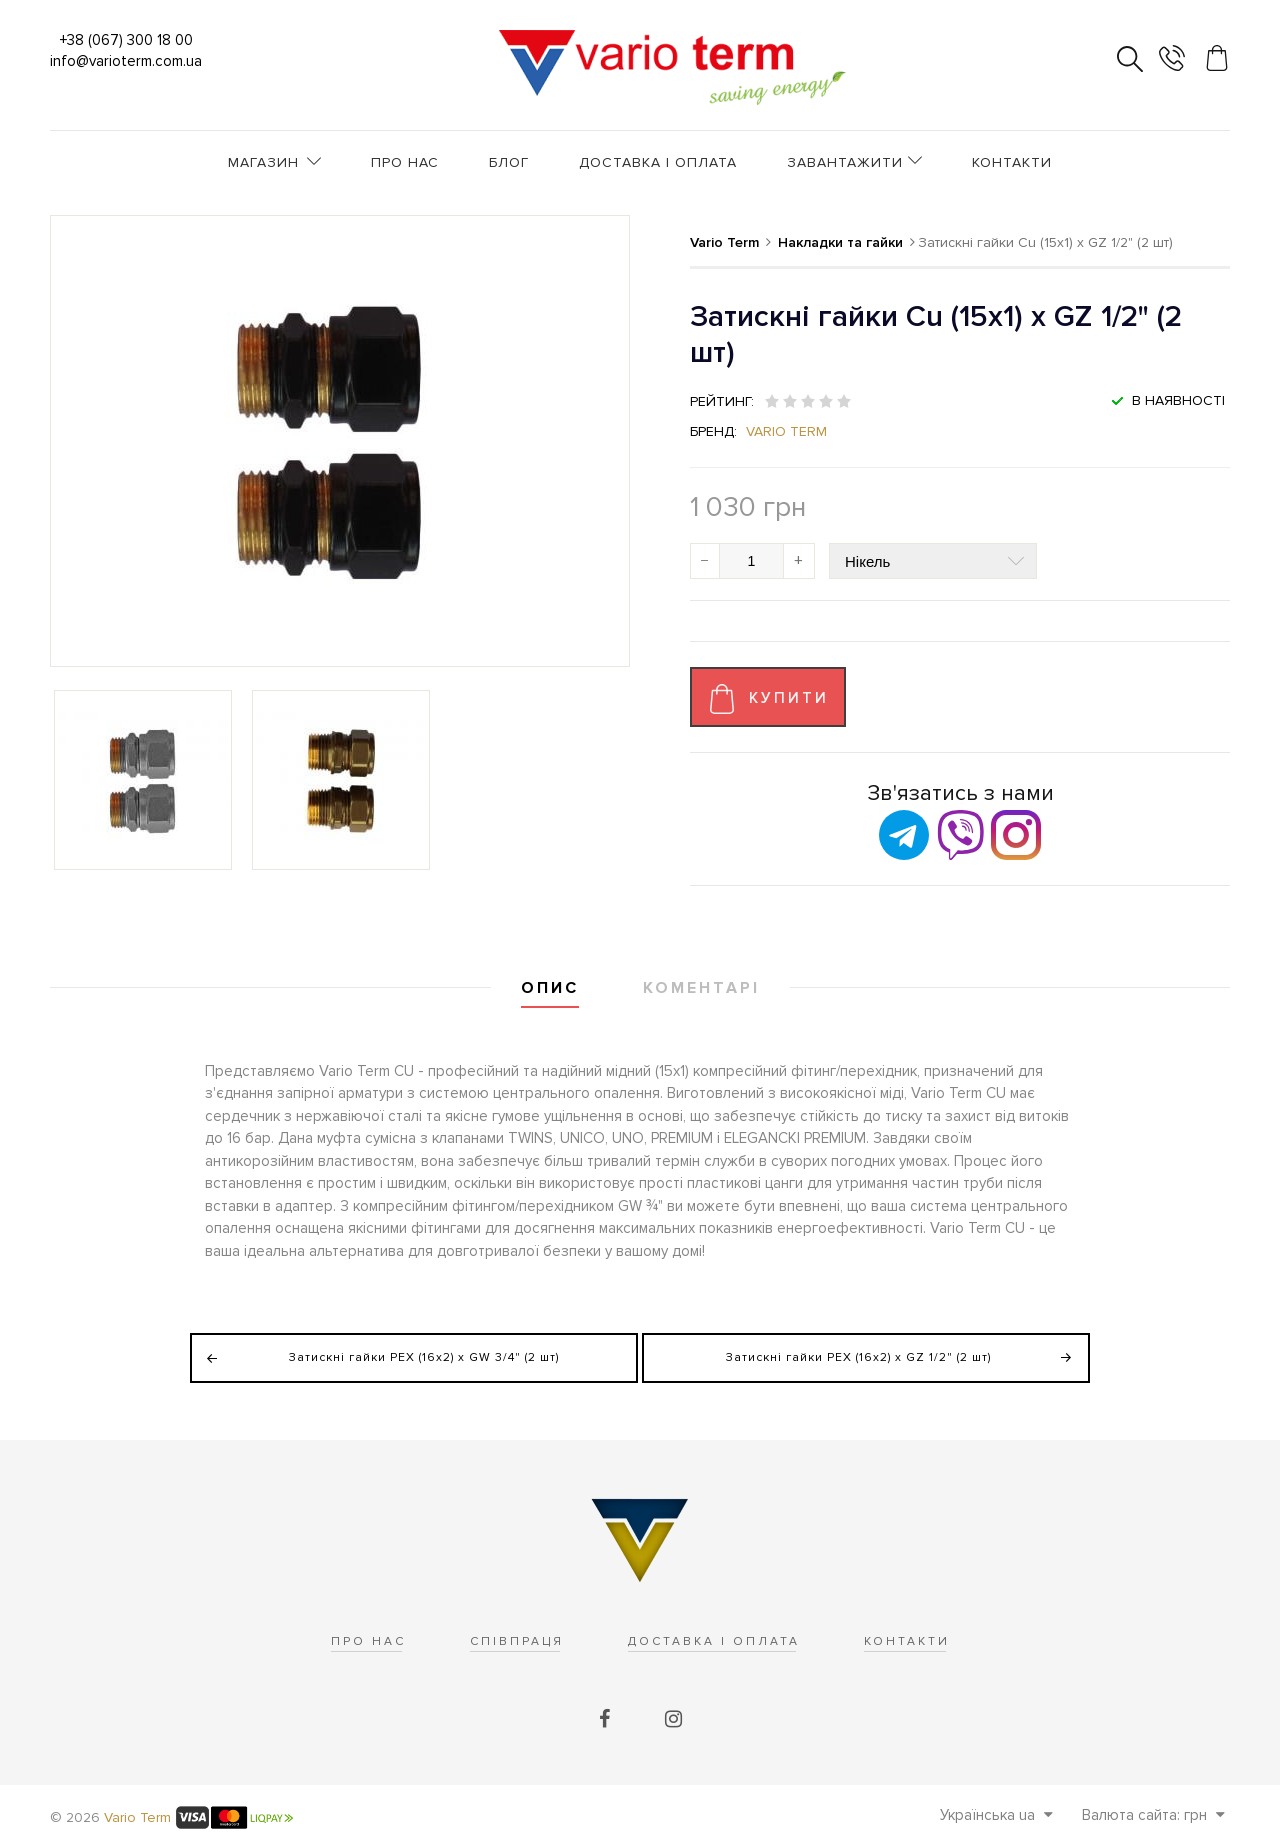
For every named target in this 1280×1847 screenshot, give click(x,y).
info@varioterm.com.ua (126, 61)
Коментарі (701, 988)
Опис (550, 988)
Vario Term (786, 431)
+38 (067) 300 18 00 (126, 40)
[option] (143, 780)
